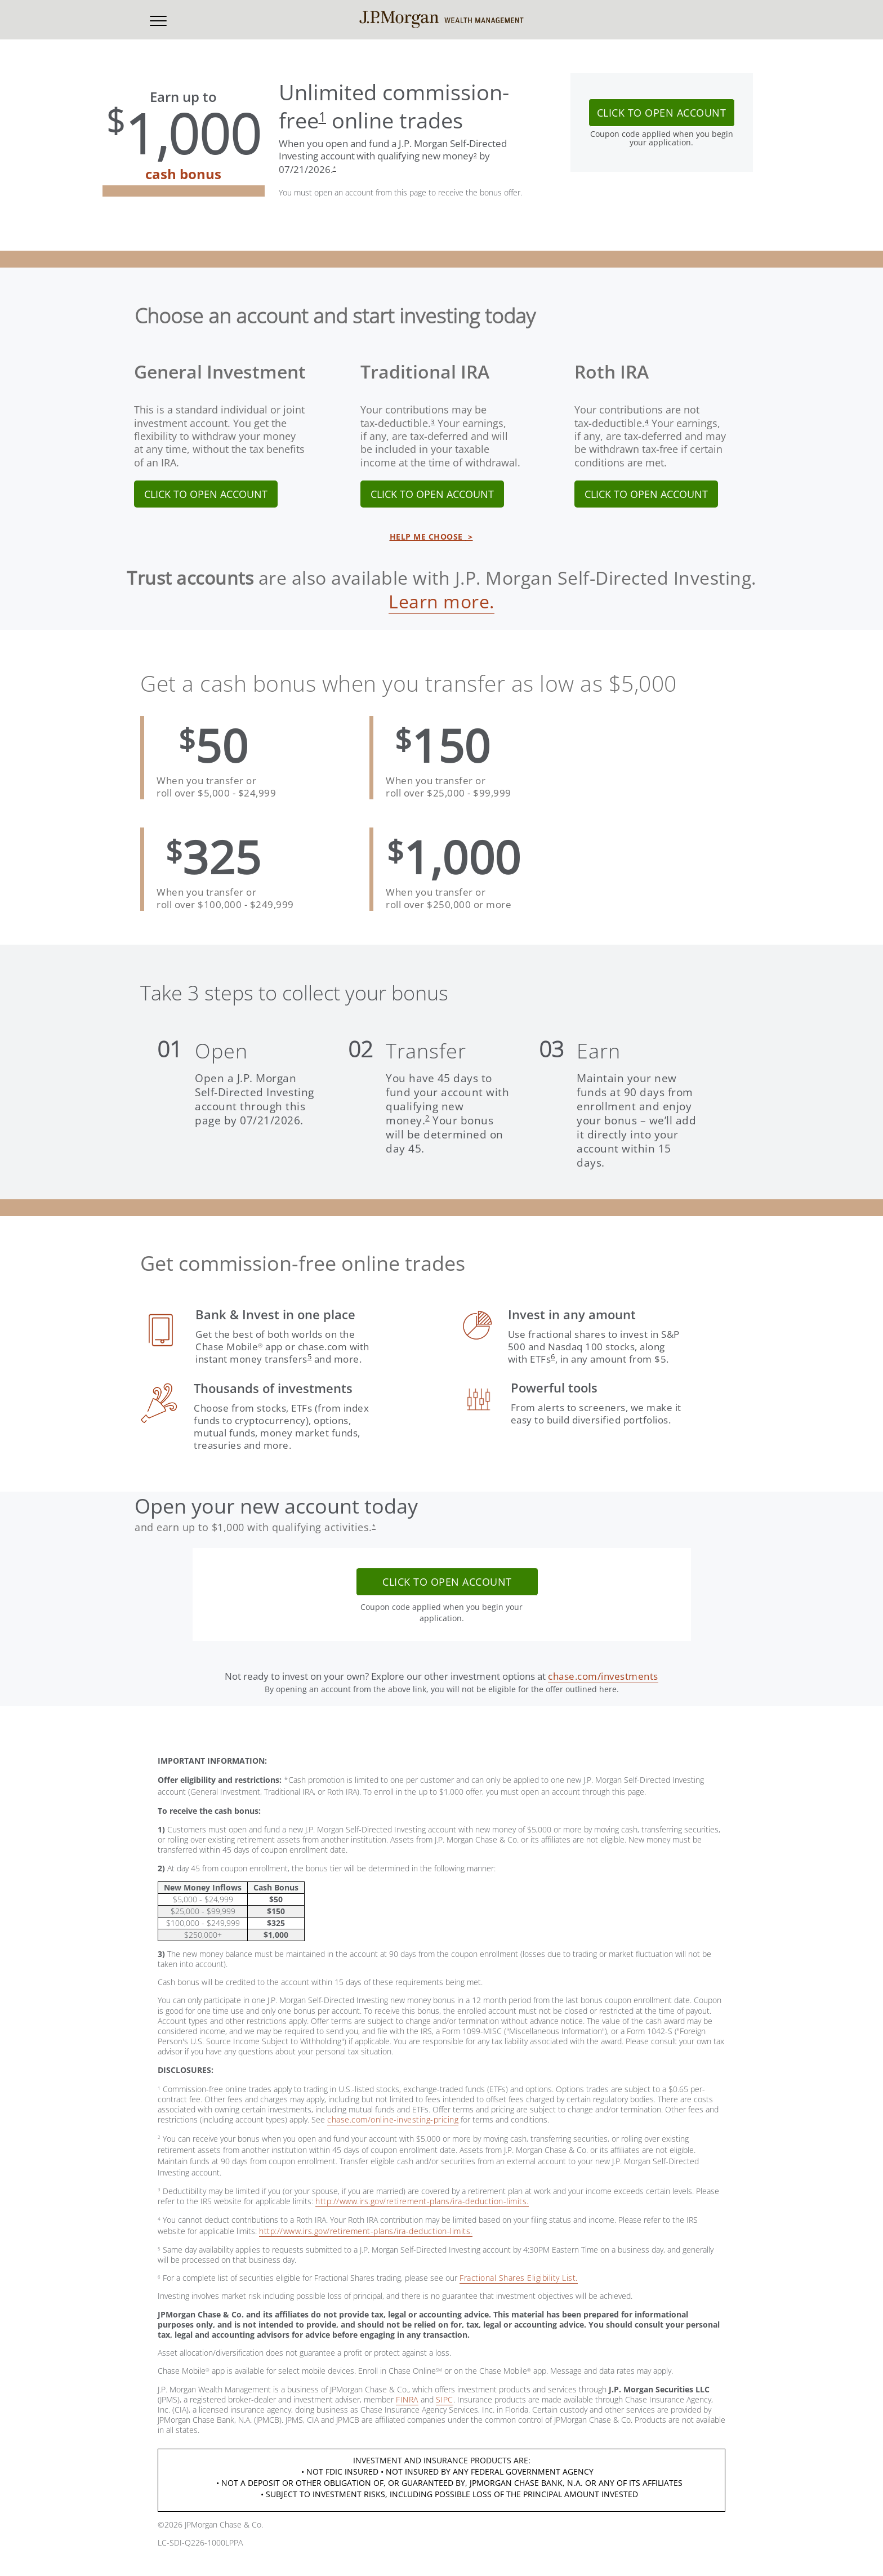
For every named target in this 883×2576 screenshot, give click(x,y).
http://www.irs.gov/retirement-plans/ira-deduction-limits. (422, 2201)
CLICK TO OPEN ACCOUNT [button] (661, 112)
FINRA (407, 2399)
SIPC (444, 2399)
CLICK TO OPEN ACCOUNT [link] (205, 494)
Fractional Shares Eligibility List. (519, 2277)
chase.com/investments (603, 1676)
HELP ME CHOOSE (431, 536)
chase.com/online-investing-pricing (392, 2119)
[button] (158, 19)
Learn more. (441, 601)
